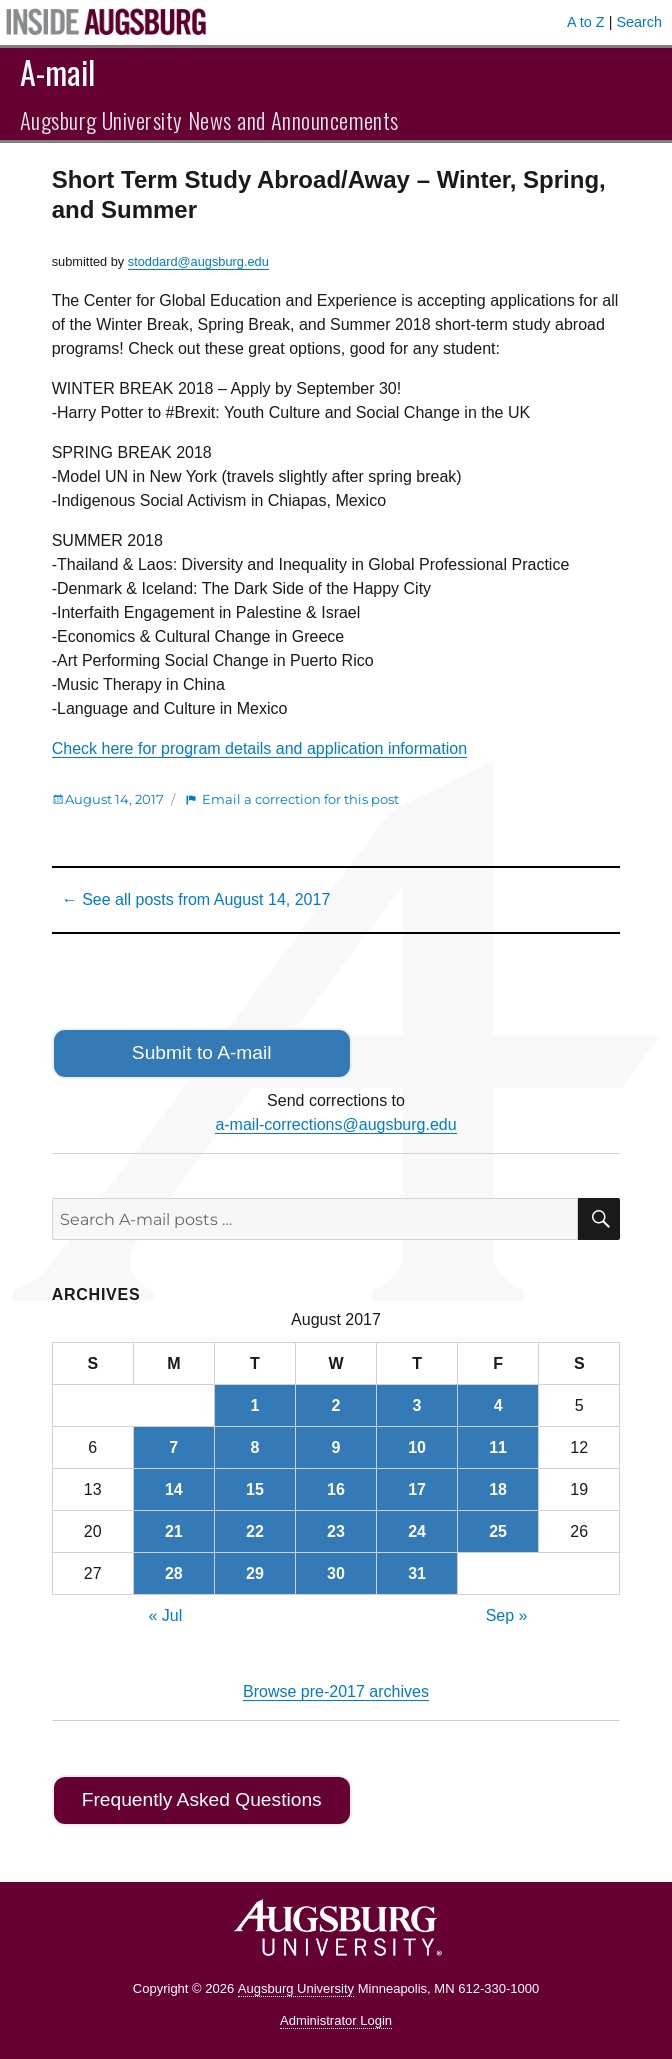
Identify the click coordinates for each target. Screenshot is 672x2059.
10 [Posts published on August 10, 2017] (417, 1447)
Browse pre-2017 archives (336, 1691)
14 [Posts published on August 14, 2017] (174, 1489)
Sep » (507, 1615)
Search (639, 22)
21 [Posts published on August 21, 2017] (174, 1531)
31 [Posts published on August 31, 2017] (417, 1573)
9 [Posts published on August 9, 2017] (336, 1447)
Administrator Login (336, 2020)
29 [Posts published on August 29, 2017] (255, 1573)
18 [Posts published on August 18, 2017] (498, 1489)
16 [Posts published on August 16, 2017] (336, 1489)
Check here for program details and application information (259, 748)
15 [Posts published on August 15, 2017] (255, 1489)
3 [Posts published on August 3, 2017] (417, 1405)
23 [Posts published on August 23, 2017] (336, 1531)
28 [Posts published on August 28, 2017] (174, 1573)
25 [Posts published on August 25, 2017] (498, 1531)
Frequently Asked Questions (202, 1799)
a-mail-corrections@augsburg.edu (335, 1124)
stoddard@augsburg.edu (198, 261)
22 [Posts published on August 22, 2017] (255, 1531)
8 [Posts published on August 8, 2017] (254, 1447)
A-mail (57, 71)
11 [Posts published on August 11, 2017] (498, 1447)
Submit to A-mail (202, 1052)
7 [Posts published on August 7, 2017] (173, 1447)
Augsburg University (296, 1988)
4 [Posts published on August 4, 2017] (498, 1405)
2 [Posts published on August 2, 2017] (336, 1405)
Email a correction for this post (300, 799)
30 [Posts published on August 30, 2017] (336, 1573)
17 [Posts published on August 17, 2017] (417, 1489)
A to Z (586, 22)
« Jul (166, 1615)
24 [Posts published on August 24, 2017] (417, 1531)
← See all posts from (196, 899)
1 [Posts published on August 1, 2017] (254, 1405)
